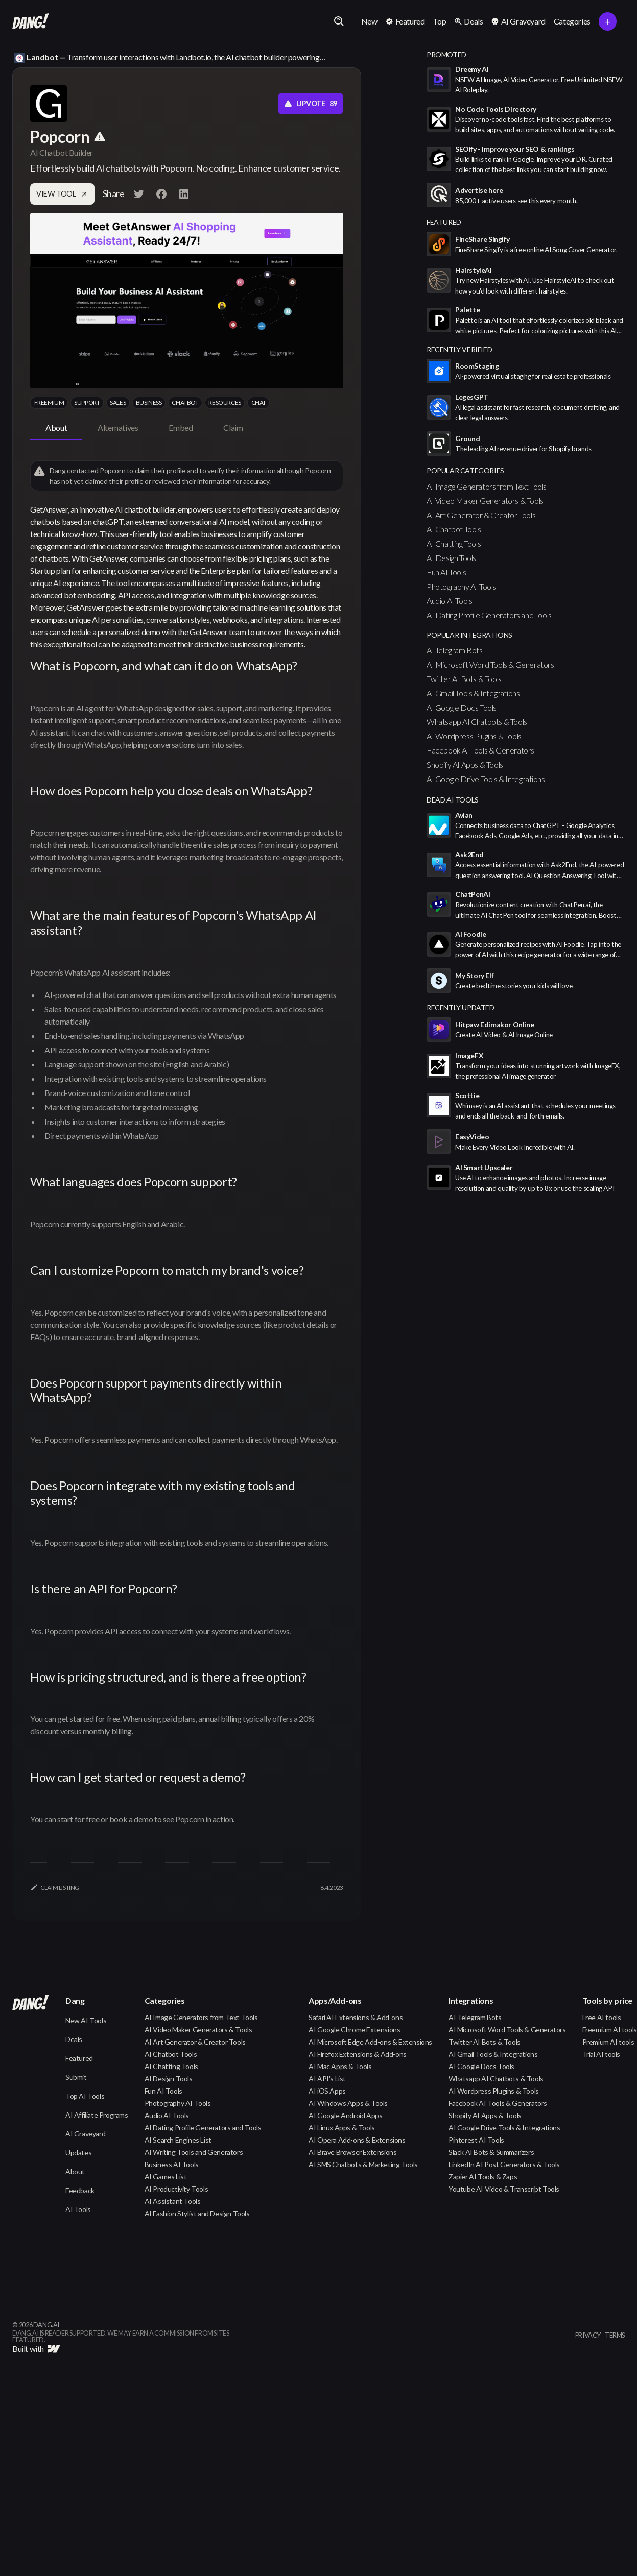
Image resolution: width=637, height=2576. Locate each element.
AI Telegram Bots (455, 650)
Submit (76, 2077)
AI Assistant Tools (173, 2201)
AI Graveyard (85, 2133)
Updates (78, 2152)
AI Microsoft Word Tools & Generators (490, 664)
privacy (588, 2335)
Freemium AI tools (609, 2029)
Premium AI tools (608, 2041)
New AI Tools (85, 2020)
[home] (30, 21)
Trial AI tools (601, 2054)
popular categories (465, 470)
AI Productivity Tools (176, 2188)
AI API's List (327, 2078)
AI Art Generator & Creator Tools (481, 515)
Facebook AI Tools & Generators (480, 750)
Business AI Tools (172, 2164)
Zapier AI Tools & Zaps (483, 2176)
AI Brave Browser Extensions (352, 2152)
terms (615, 2335)
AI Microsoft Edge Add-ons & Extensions (370, 2041)
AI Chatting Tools (454, 543)
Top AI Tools (84, 2096)
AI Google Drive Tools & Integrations (486, 779)
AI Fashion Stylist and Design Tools (197, 2213)
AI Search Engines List (178, 2139)
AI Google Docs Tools (462, 707)
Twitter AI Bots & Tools (464, 679)
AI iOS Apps (327, 2090)
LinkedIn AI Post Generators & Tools (504, 2164)
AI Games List (166, 2176)
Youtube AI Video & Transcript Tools (504, 2188)
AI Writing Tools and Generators (194, 2152)
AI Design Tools (451, 558)
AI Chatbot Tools (454, 529)
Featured (79, 2058)
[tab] (56, 428)
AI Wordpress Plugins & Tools (474, 736)
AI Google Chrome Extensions (354, 2029)
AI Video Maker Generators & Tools (485, 500)
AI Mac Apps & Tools (340, 2066)
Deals (73, 2039)
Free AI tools (601, 2017)
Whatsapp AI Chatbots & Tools (477, 721)
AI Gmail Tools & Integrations (473, 693)
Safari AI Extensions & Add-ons (356, 2017)
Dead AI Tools (453, 799)
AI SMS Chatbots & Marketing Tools (363, 2164)
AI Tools (78, 2209)
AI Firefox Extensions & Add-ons (358, 2054)
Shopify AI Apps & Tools (465, 764)
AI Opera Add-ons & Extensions (357, 2139)
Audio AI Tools (449, 600)
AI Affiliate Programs (96, 2114)
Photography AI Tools (461, 586)
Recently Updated (460, 1007)
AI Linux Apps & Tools (342, 2127)
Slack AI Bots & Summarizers (491, 2152)
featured (444, 221)
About (75, 2171)
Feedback (80, 2190)
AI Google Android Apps (345, 2115)
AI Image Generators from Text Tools (487, 486)
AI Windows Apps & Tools (348, 2103)
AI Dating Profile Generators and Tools (489, 615)
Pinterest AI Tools (476, 2139)
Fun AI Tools (446, 572)
